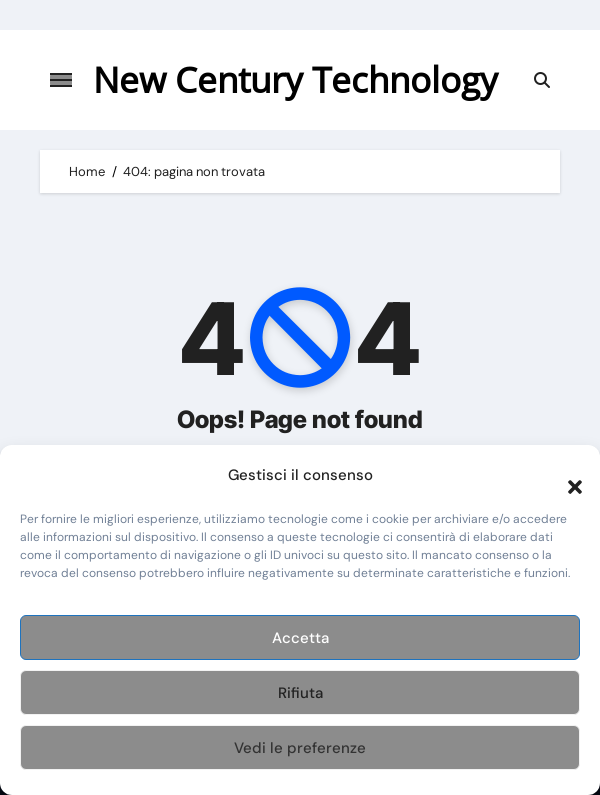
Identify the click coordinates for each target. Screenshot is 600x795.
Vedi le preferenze (300, 748)
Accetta (300, 638)
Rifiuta (300, 693)
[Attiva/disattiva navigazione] (61, 80)
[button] (565, 475)
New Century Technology (295, 79)
